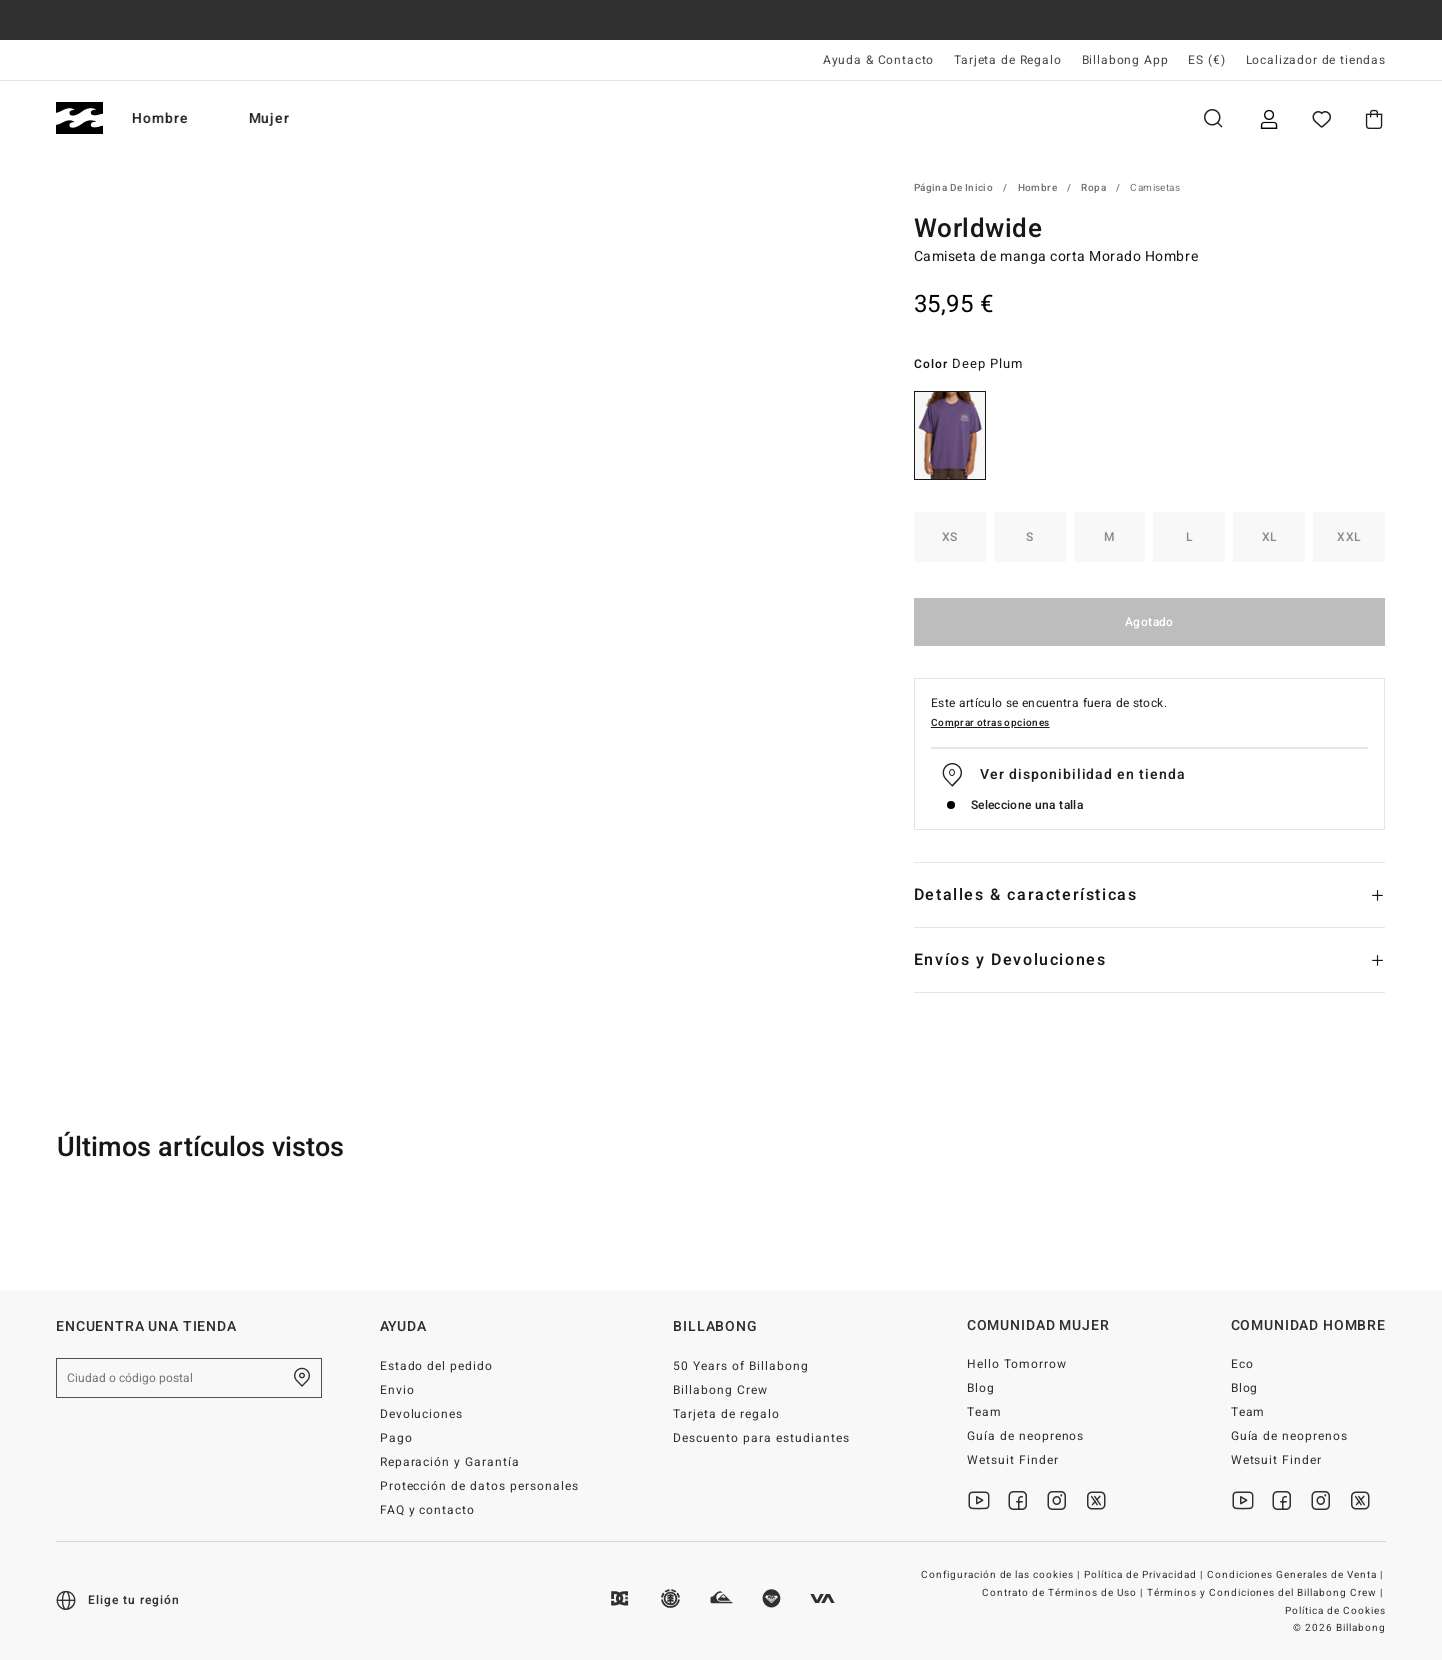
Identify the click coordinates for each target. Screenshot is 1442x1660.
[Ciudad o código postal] (189, 1378)
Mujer (291, 118)
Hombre (181, 118)
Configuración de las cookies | (1002, 1575)
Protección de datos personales (479, 1486)
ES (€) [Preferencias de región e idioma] (1206, 60)
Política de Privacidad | (1145, 1575)
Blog (981, 1388)
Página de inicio (953, 188)
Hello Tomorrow (1017, 1364)
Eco (1242, 1364)
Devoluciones (422, 1414)
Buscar (1213, 118)
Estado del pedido (437, 1366)
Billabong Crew (720, 1390)
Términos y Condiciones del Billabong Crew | (1266, 1593)
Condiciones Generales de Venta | (1296, 1575)
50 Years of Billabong (741, 1366)
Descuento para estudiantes (761, 1438)
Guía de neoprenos (1026, 1436)
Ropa (1093, 188)
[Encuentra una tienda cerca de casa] (302, 1378)
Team (984, 1412)
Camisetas (1155, 188)
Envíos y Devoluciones (1010, 960)
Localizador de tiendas (1316, 60)
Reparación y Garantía (450, 1462)
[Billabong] (79, 118)
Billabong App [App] (1125, 60)
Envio (397, 1390)
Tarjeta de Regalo (1007, 60)
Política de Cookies (1335, 1611)
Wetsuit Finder (1013, 1460)
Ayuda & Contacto (878, 60)
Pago (396, 1438)
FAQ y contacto (428, 1510)
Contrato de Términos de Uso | (1063, 1593)
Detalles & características (1026, 895)
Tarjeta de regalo (726, 1414)
